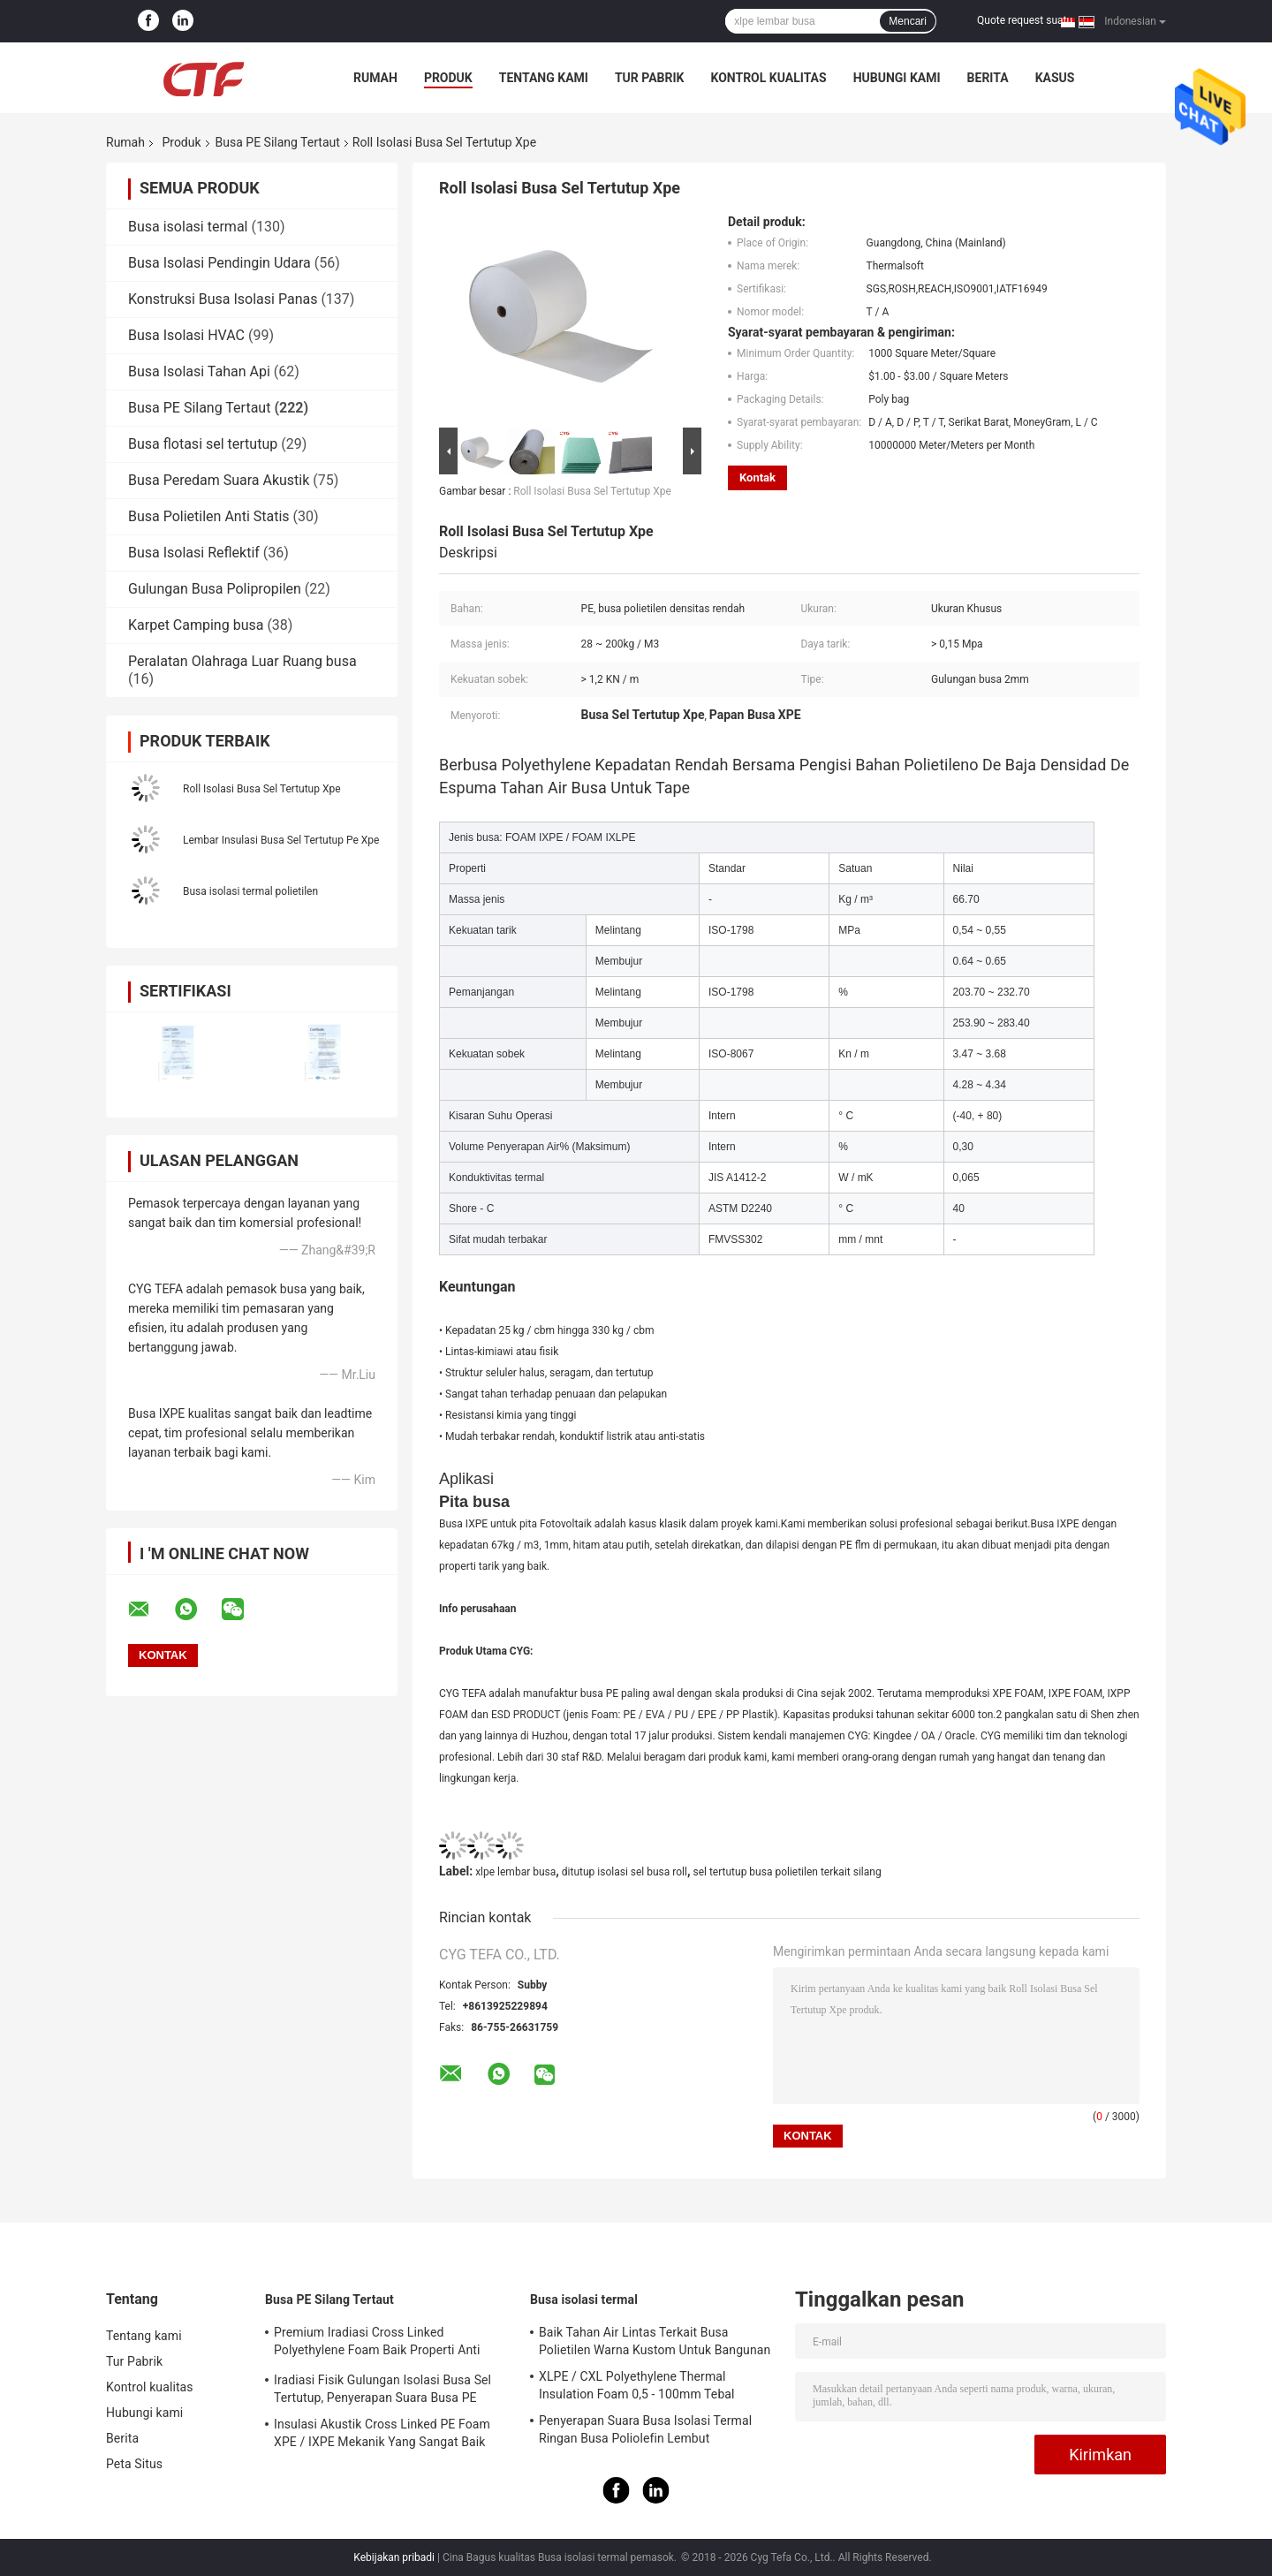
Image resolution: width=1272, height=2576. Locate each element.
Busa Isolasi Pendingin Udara (219, 262)
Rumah (375, 78)
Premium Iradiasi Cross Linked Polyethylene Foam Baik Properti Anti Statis (377, 2343)
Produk (448, 78)
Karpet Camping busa (195, 625)
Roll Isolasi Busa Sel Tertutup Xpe (262, 789)
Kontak (757, 477)
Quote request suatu (1024, 20)
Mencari (908, 21)
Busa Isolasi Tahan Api (199, 371)
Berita (988, 78)
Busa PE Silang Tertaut (278, 142)
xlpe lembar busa (515, 1872)
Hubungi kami (897, 78)
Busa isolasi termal (187, 226)
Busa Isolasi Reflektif (194, 552)
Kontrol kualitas (768, 78)
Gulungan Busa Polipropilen (214, 588)
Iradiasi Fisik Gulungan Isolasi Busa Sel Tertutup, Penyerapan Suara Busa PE (382, 2389)
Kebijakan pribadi (394, 2557)
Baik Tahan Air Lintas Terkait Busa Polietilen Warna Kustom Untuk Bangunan (654, 2341)
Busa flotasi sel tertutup (202, 444)
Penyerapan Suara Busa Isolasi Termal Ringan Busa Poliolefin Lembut (645, 2429)
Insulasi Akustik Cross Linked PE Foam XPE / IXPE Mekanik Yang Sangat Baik (382, 2433)
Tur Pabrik (650, 78)
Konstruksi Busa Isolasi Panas (222, 299)
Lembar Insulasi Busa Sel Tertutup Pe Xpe (281, 840)
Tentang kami (543, 78)
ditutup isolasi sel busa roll (624, 1872)
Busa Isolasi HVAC (186, 335)
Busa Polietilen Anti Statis (209, 516)
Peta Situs (134, 2464)
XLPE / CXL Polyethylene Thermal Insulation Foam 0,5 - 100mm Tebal (637, 2385)
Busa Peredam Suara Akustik (218, 480)
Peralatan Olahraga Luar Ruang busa (242, 661)
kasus (1055, 78)
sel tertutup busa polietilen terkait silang (787, 1872)
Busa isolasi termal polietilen (250, 891)
